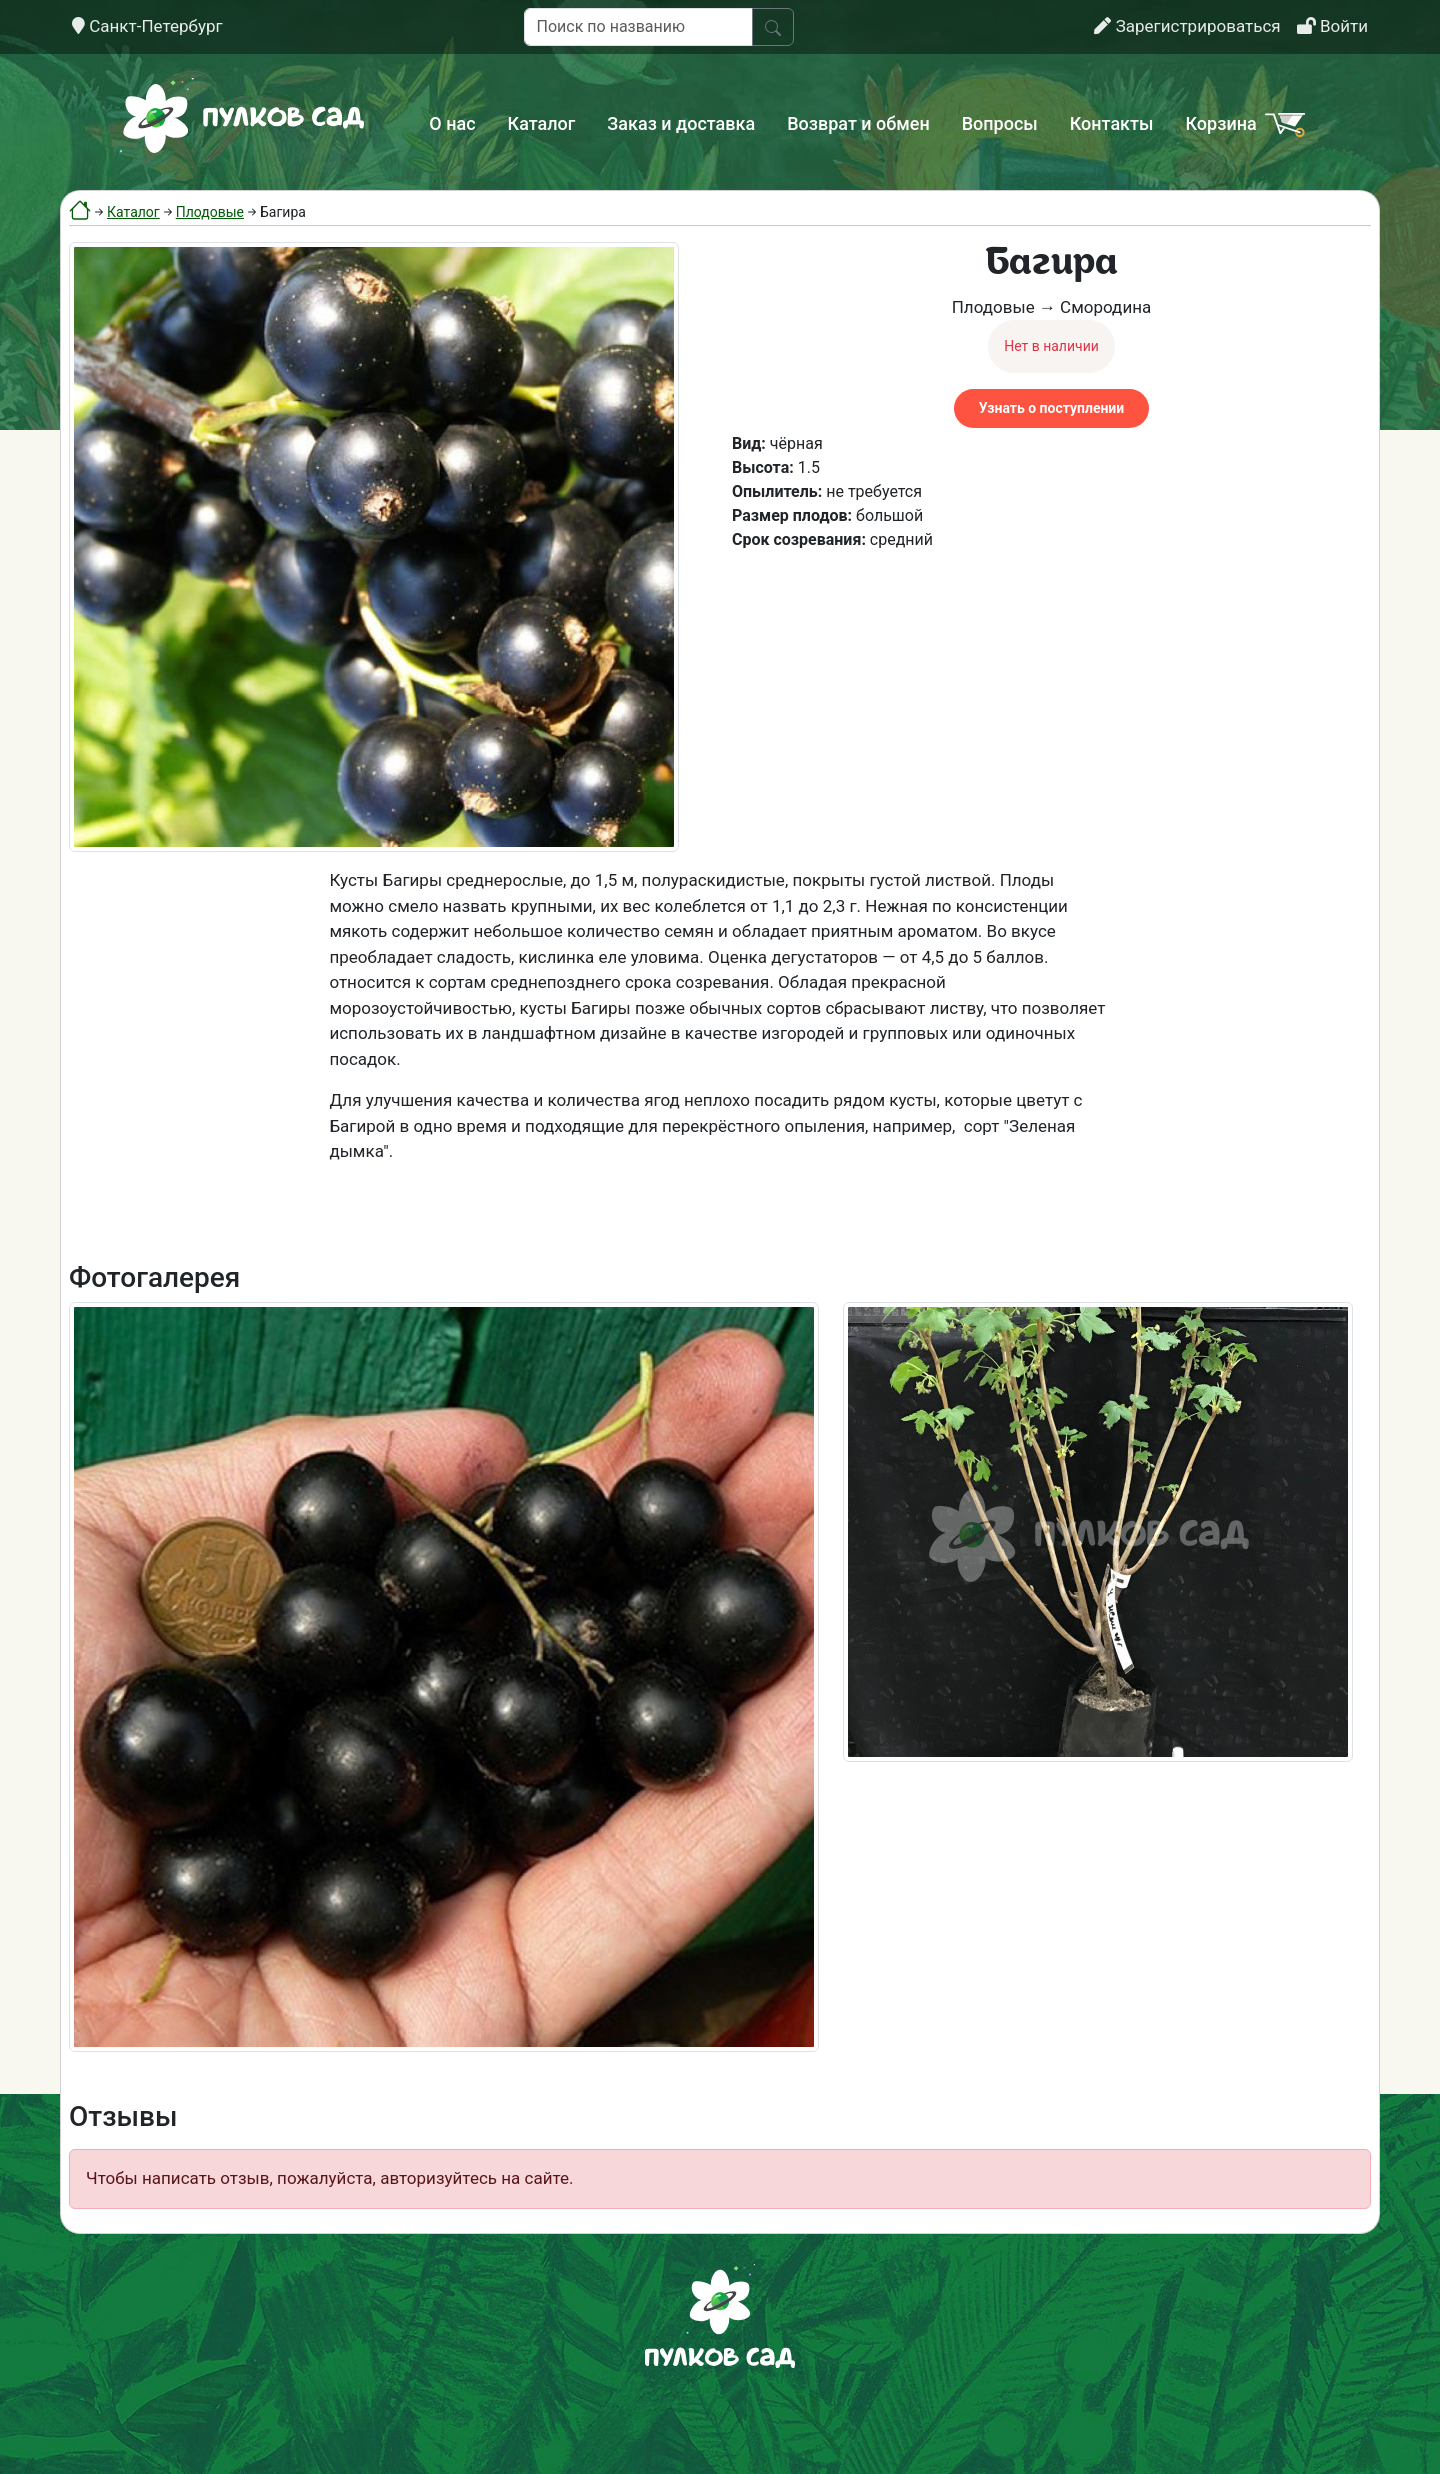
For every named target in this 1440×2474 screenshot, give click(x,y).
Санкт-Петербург (147, 26)
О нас (452, 123)
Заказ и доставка (681, 123)
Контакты (1112, 123)
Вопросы (1000, 123)
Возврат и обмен (858, 123)
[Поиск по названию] (638, 27)
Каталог (542, 123)
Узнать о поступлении (1051, 408)
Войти (1332, 26)
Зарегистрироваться (1187, 26)
